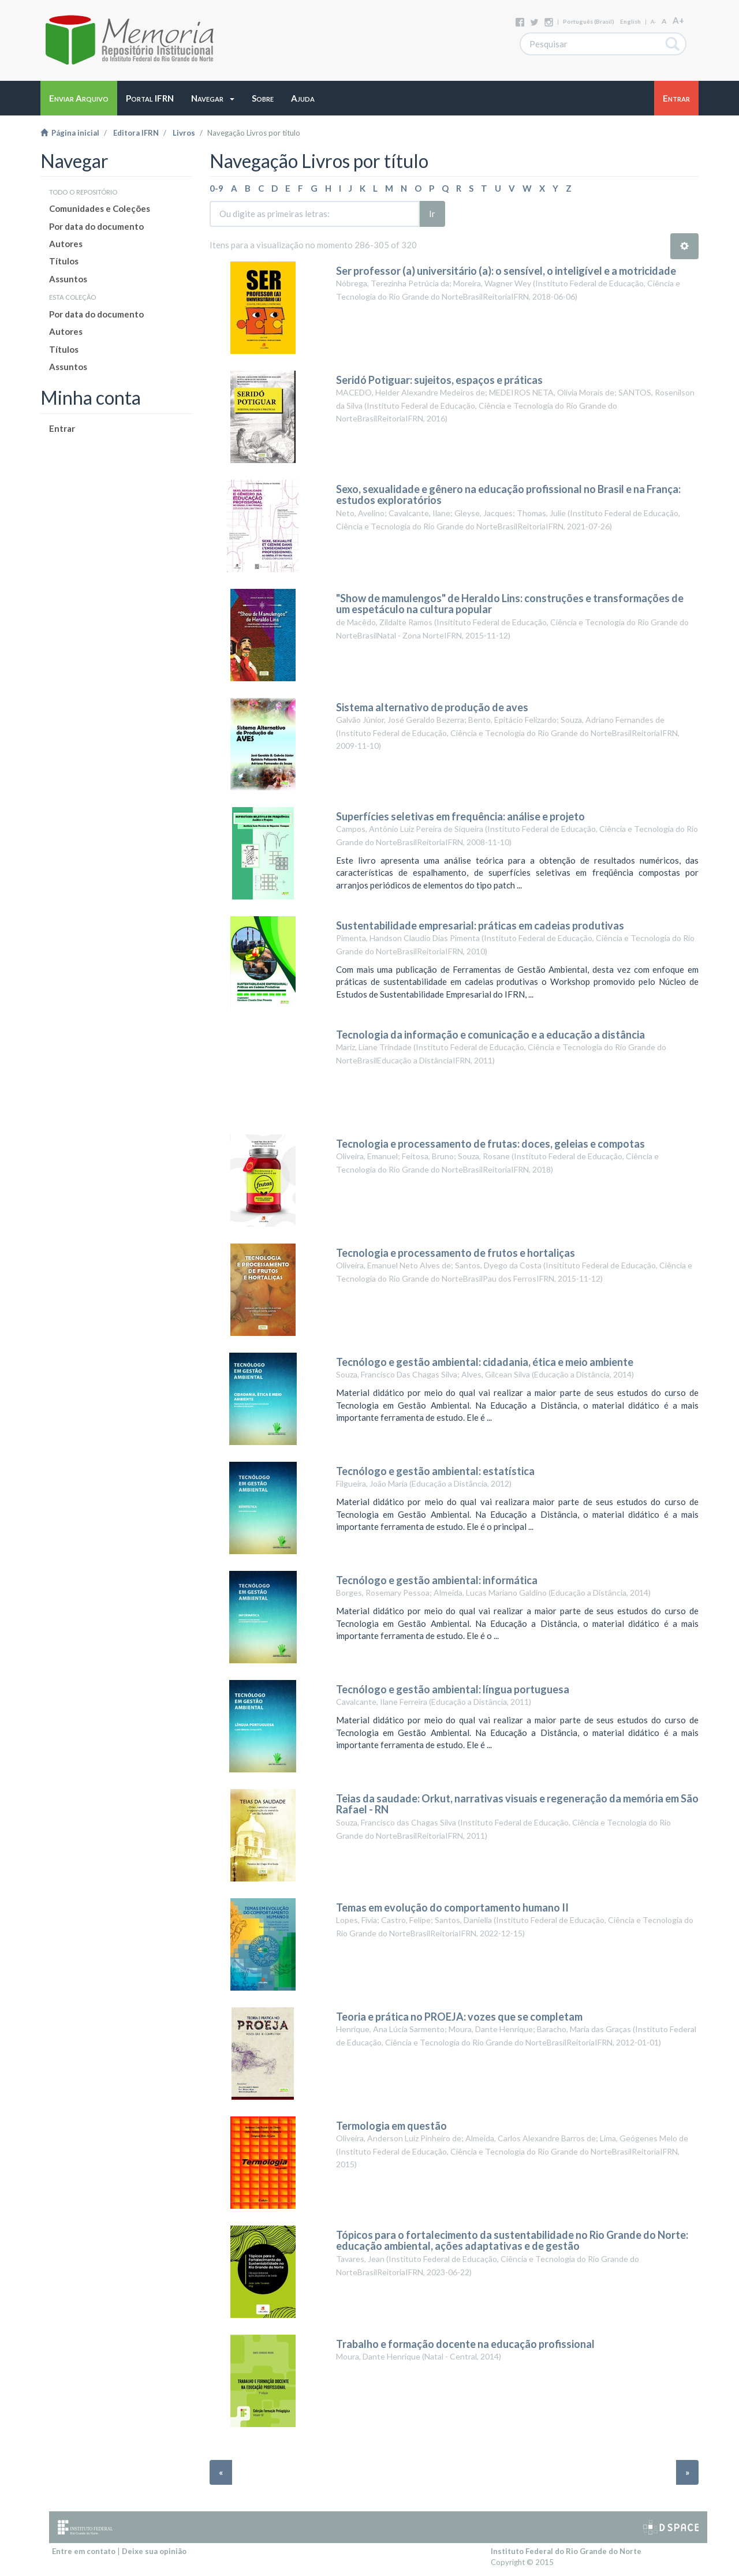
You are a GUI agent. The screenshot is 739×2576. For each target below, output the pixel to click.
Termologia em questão (391, 2125)
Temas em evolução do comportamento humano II (452, 1907)
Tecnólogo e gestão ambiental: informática (437, 1580)
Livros (184, 132)
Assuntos (68, 279)
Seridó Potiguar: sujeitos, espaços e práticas (439, 380)
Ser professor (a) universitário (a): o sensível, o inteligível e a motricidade (506, 270)
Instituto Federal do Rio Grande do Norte (566, 2551)
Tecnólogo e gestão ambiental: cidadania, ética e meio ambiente (484, 1362)
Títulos (64, 261)
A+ (678, 20)
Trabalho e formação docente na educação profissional (465, 2344)
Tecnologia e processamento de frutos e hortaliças (455, 1252)
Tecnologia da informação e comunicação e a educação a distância (491, 1034)
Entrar (62, 428)
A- (653, 21)
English (630, 21)
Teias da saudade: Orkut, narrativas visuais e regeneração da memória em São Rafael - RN (517, 1804)
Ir (432, 213)
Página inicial (69, 132)
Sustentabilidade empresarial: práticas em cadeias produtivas (480, 925)
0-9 (216, 188)
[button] (212, 98)
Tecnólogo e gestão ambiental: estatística (435, 1471)
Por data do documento (96, 226)
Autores (66, 243)
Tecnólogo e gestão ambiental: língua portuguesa (452, 1689)
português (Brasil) (588, 21)
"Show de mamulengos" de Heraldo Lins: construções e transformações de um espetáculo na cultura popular (510, 604)
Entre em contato (83, 2551)
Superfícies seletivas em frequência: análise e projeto (460, 816)
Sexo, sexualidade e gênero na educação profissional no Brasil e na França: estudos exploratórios (508, 495)
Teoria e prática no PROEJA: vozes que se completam (459, 2016)
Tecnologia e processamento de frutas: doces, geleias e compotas (490, 1143)
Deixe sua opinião (154, 2551)
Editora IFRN (136, 132)
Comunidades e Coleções (99, 208)
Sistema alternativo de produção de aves (432, 707)
